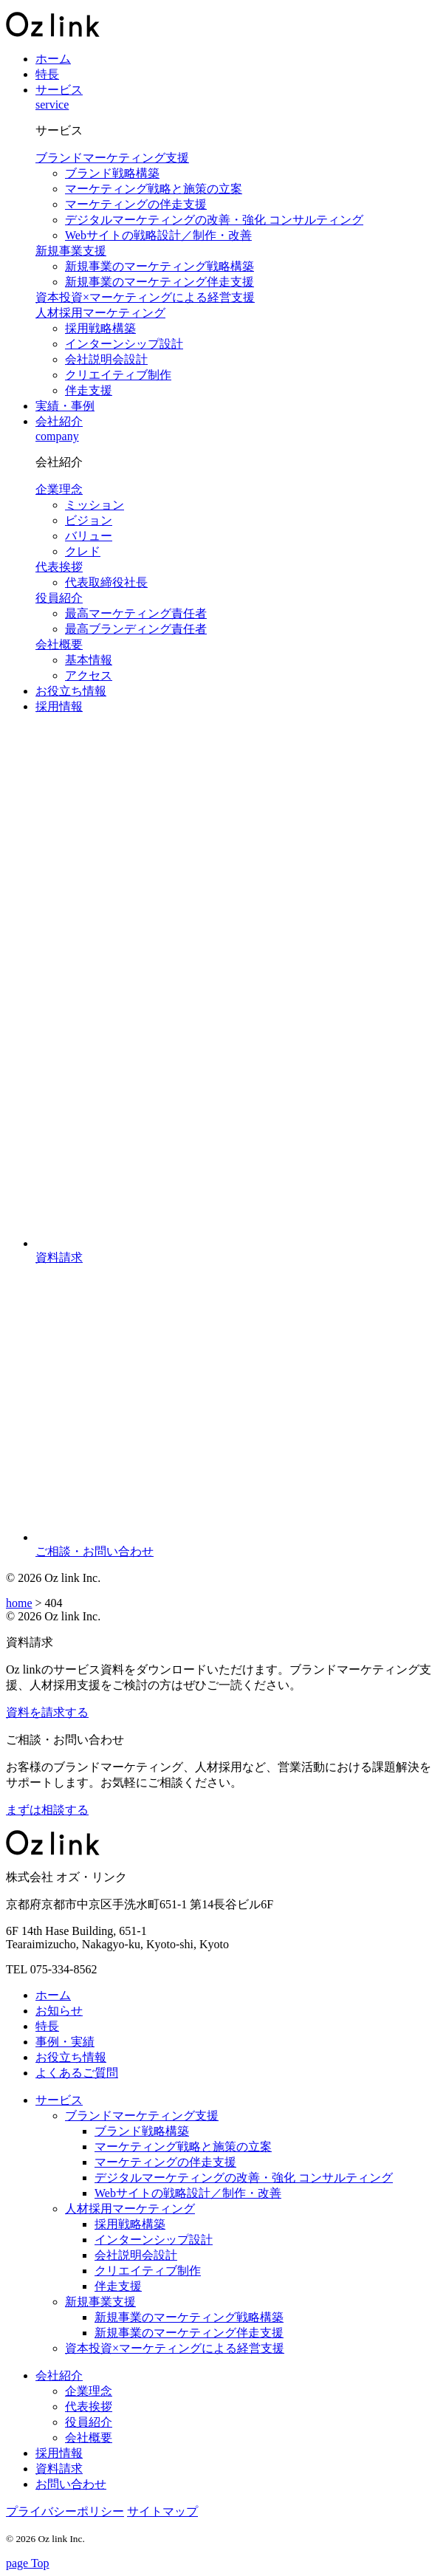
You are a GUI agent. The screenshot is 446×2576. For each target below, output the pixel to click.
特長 (47, 74)
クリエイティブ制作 (118, 375)
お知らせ (59, 2010)
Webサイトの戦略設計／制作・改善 (158, 235)
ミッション (94, 505)
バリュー (88, 536)
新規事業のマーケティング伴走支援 (159, 281)
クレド (82, 551)
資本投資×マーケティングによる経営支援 (145, 297)
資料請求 (59, 2468)
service (52, 104)
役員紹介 (59, 598)
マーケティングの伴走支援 (136, 204)
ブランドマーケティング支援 (112, 157)
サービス (59, 89)
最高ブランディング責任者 (136, 629)
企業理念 (59, 489)
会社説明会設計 (106, 359)
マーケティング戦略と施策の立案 (153, 188)
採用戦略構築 (100, 328)
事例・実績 (65, 2041)
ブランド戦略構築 (112, 173)
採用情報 (59, 706)
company (57, 436)
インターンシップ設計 (124, 344)
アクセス (88, 675)
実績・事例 (65, 406)
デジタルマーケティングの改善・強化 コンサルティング (214, 219)
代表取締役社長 (106, 582)
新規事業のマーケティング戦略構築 (159, 266)
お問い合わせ (70, 2484)
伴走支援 (88, 390)
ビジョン (88, 520)
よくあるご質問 (76, 2072)
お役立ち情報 (70, 691)
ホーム (53, 58)
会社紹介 (59, 421)
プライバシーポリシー (65, 2511)
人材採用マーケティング (100, 312)
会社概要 (59, 644)
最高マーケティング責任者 (136, 613)
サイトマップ (162, 2511)
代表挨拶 (59, 567)
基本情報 (88, 660)
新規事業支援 (70, 250)
